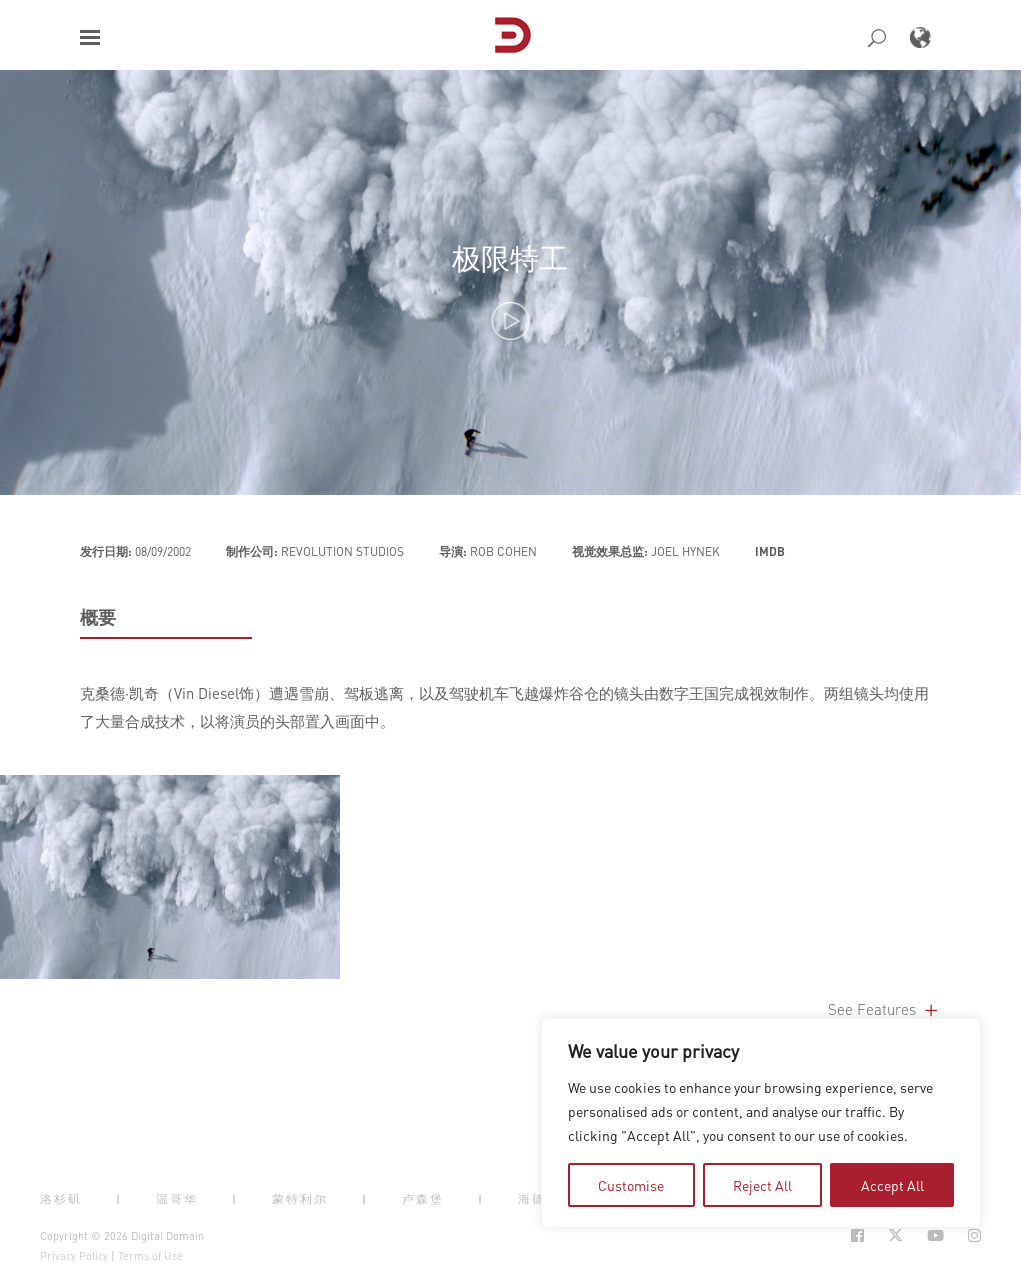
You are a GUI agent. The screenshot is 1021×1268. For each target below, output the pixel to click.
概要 (98, 617)
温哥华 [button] (177, 1199)
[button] (90, 37)
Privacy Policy (74, 1256)
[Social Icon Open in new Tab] (857, 1235)
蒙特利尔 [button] (300, 1199)
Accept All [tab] (892, 1185)
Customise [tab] (631, 1185)
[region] (761, 1123)
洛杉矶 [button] (61, 1199)
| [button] (119, 1199)
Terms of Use (150, 1256)
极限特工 (510, 257)
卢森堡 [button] (423, 1199)
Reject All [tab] (762, 1185)
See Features (884, 1009)
